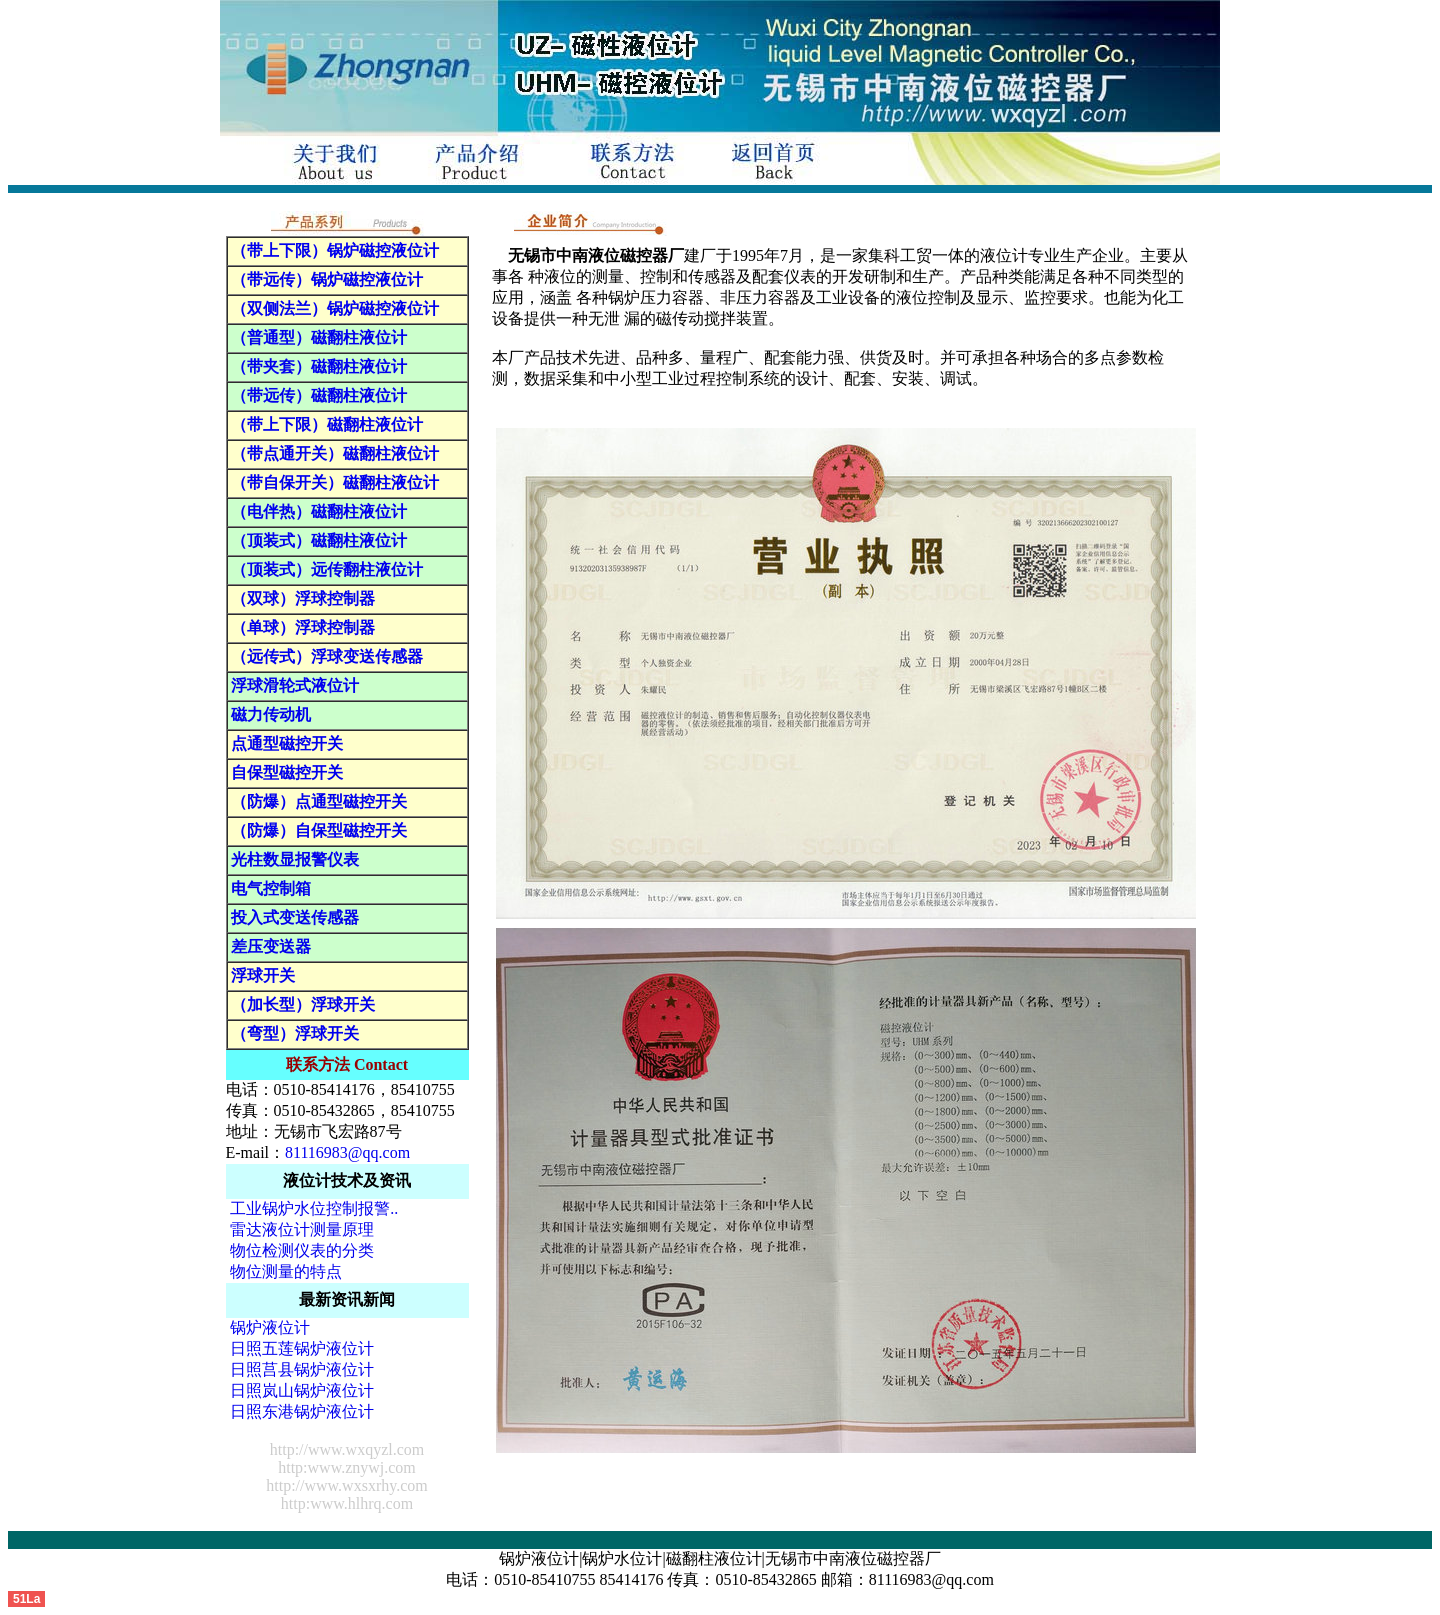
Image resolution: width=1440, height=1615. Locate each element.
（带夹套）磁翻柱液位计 (319, 366)
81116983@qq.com (347, 1152)
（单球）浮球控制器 (303, 627)
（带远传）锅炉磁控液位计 (327, 279)
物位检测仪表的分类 (302, 1250)
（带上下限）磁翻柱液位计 (327, 424)
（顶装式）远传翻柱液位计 (327, 569)
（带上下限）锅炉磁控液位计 (335, 250)
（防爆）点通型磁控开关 (319, 801)
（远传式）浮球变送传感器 (327, 656)
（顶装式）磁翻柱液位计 (319, 540)
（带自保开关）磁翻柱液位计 (335, 482)
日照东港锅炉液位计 (302, 1411)
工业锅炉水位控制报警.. (314, 1208)
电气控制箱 (271, 888)
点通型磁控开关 (287, 743)
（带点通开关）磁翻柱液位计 (335, 453)
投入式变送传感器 (295, 917)
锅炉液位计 (270, 1327)
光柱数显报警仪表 (295, 859)
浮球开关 (263, 975)
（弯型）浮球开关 (295, 1033)
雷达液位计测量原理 (302, 1229)
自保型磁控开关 (287, 772)
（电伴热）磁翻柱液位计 (319, 511)
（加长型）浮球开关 (303, 1004)
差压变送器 (271, 946)
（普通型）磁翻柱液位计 (319, 337)
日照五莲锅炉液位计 (302, 1348)
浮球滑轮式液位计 (295, 685)
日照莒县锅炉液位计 (302, 1369)
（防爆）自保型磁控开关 (319, 830)
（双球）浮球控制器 (303, 598)
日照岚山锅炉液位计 (302, 1390)
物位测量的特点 (286, 1271)
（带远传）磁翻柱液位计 (319, 395)
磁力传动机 (271, 714)
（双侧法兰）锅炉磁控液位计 (335, 308)
